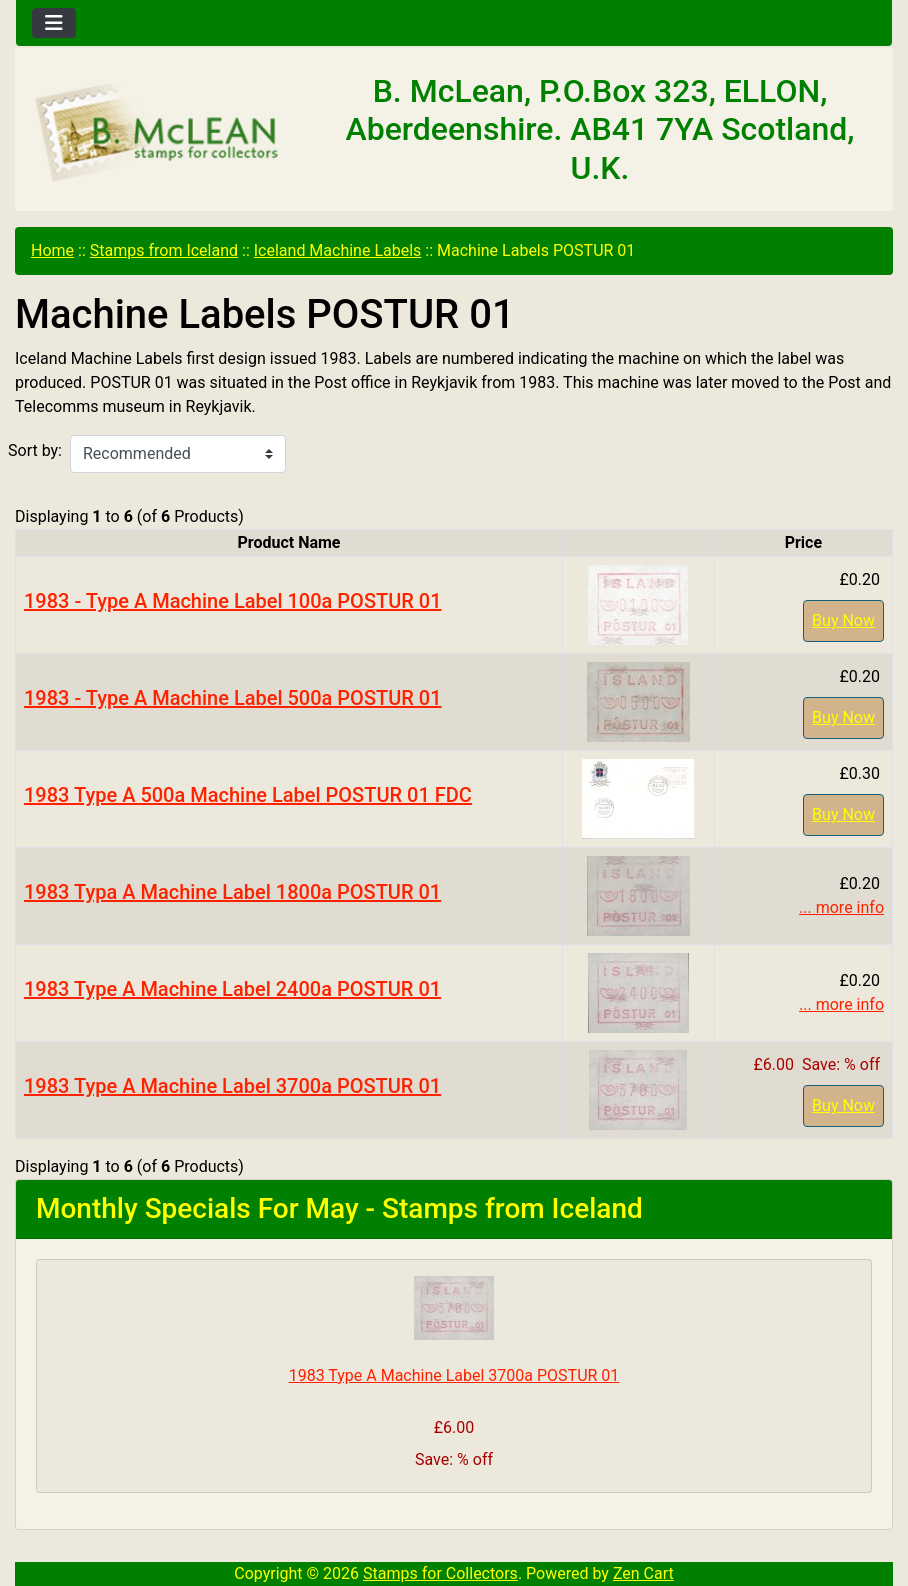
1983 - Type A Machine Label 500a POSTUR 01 (233, 698)
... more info (841, 907)
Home (52, 250)
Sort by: (35, 450)
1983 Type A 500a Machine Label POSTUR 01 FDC (248, 795)
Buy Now (843, 620)
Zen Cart (643, 1573)
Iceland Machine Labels (338, 250)
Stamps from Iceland (164, 250)
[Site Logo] (162, 134)
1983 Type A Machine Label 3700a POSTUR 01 (232, 1086)
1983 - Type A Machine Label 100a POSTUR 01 (233, 601)
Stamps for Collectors (440, 1573)
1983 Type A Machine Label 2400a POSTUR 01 (232, 989)
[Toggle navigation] (54, 23)
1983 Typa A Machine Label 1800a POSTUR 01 (232, 892)
